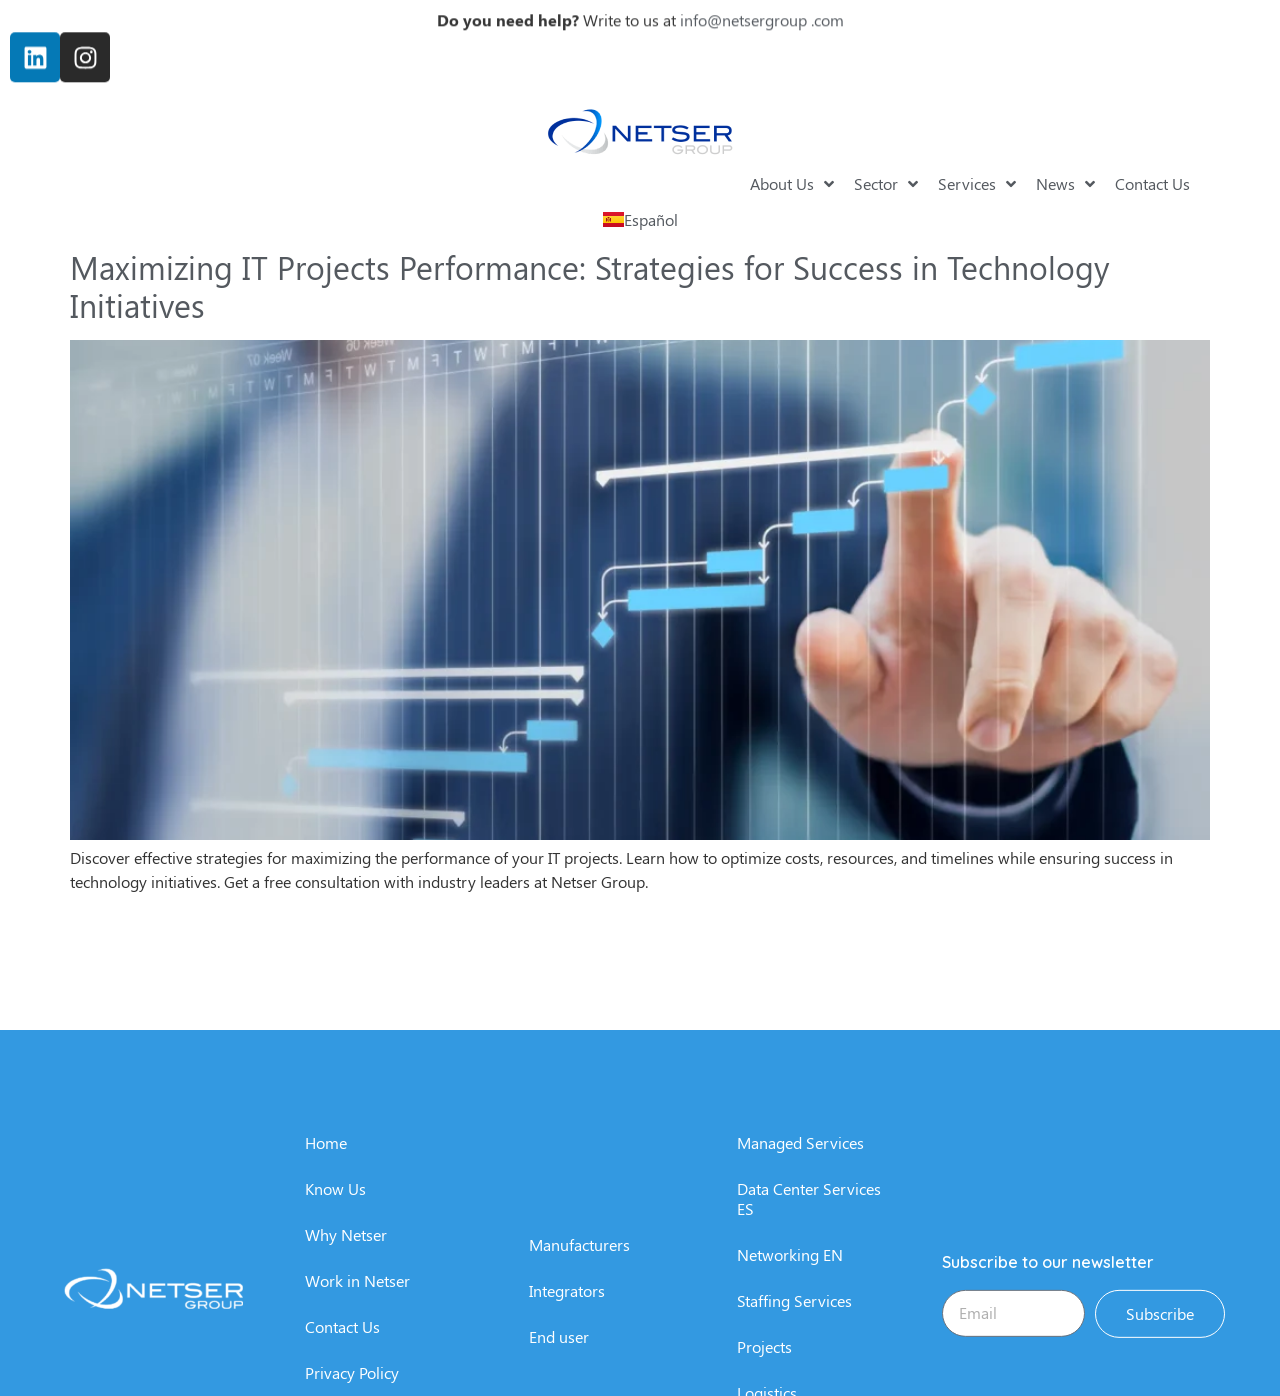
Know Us (335, 1351)
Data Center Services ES (809, 1361)
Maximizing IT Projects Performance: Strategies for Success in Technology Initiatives (589, 285)
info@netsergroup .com (762, 10)
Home (326, 1305)
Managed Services (800, 1305)
